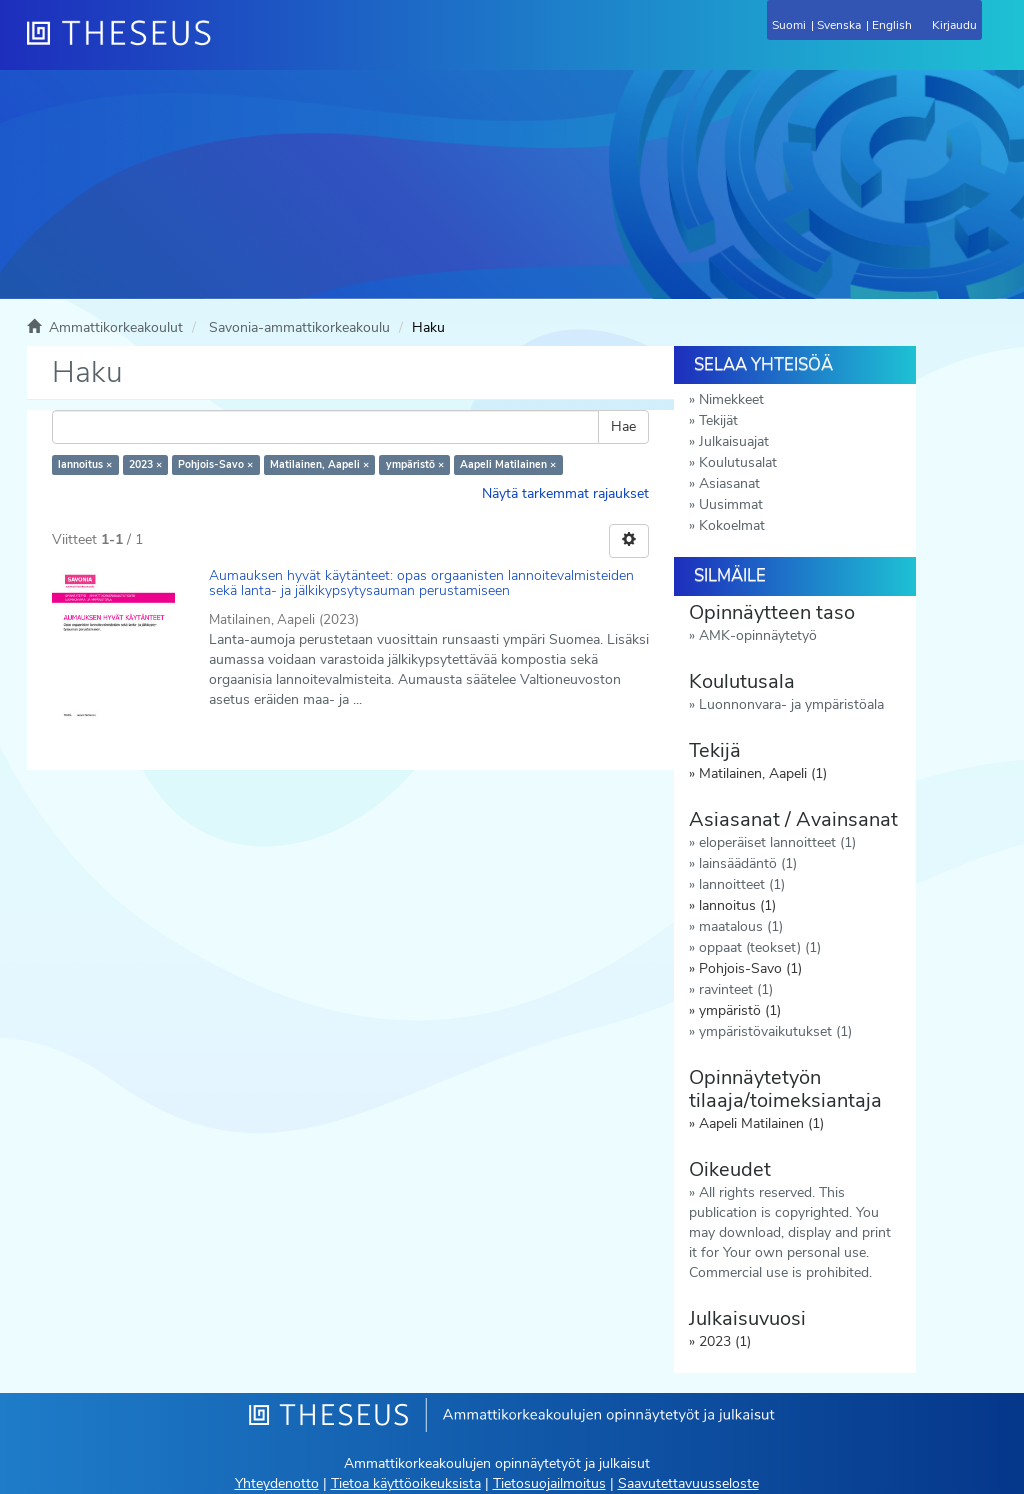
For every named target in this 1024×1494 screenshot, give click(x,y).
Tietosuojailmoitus (549, 1483)
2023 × (145, 464)
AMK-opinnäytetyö (758, 635)
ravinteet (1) (736, 989)
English (892, 25)
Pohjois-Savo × (215, 464)
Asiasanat (729, 483)
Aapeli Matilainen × (508, 464)
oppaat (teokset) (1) (760, 947)
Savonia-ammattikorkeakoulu (299, 327)
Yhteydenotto (277, 1483)
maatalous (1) (741, 926)
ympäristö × (415, 464)
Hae (623, 426)
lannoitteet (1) (742, 884)
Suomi (789, 25)
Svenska (839, 25)
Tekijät (718, 420)
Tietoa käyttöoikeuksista (406, 1483)
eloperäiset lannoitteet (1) (777, 842)
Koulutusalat (738, 462)
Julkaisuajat (734, 441)
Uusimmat (731, 504)
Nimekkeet (731, 399)
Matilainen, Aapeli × (319, 464)
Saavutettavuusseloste (688, 1483)
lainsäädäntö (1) (748, 863)
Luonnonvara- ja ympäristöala (791, 704)
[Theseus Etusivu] (227, 45)
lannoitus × (85, 464)
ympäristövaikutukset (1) (775, 1031)
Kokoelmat (732, 525)
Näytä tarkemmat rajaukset (565, 493)
